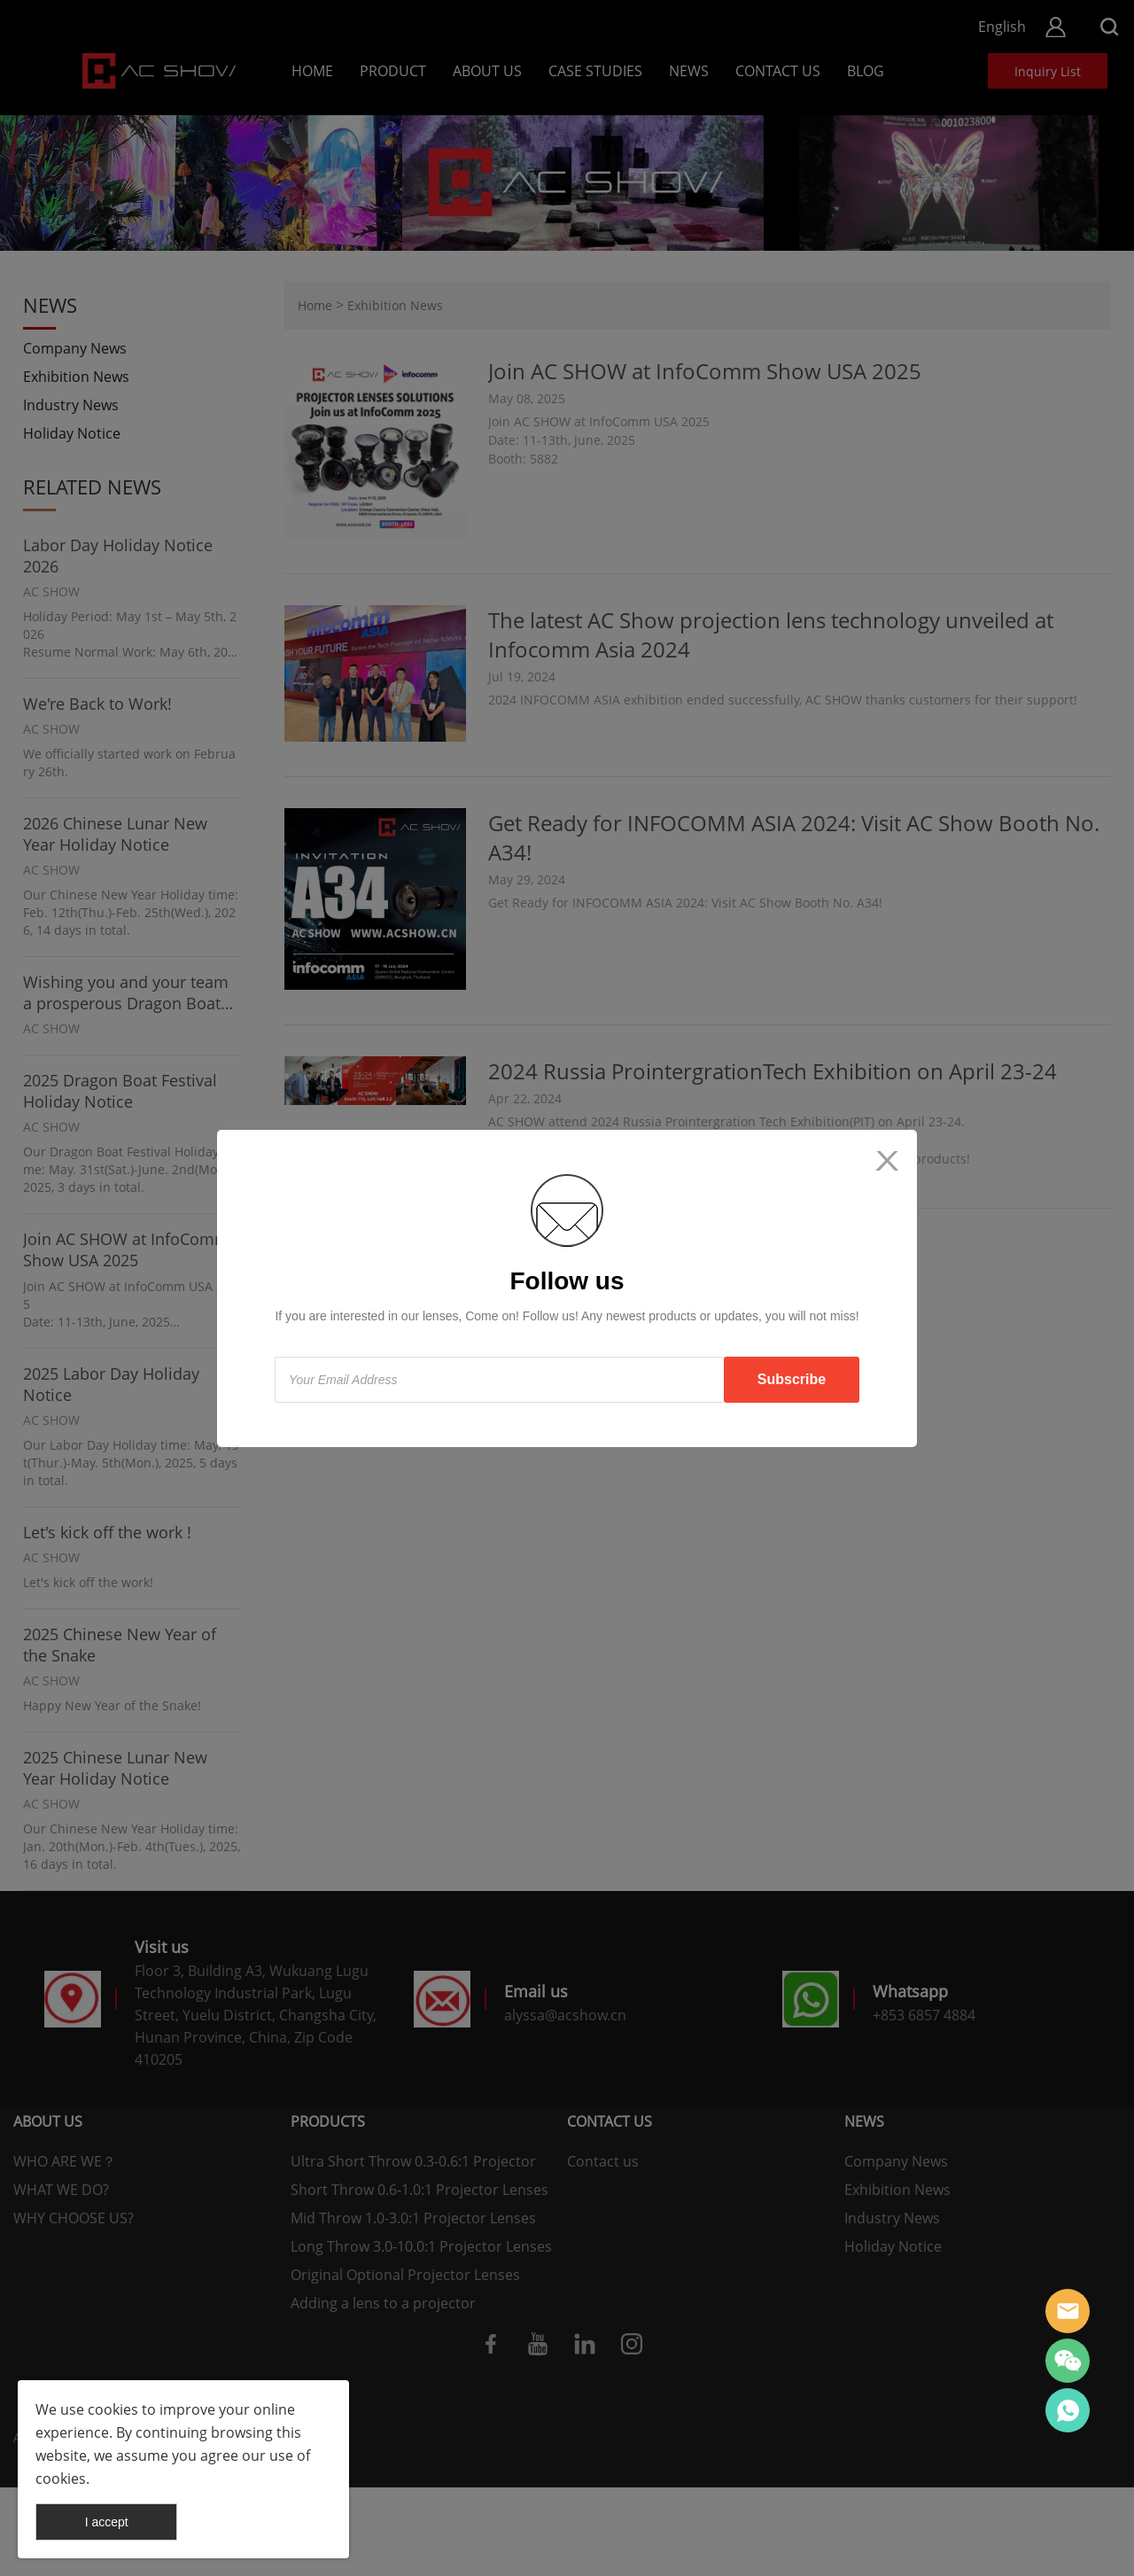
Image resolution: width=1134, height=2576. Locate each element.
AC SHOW (1067, 2311)
